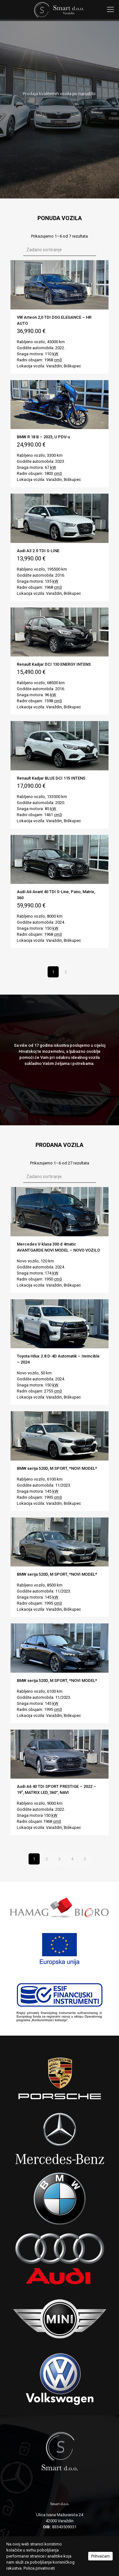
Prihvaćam (100, 2556)
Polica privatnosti (39, 2568)
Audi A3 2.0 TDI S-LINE (38, 550)
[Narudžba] (59, 250)
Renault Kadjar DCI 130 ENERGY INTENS (54, 664)
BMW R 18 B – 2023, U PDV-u (43, 436)
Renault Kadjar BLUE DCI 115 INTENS (51, 778)
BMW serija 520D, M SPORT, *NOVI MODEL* (57, 1468)
